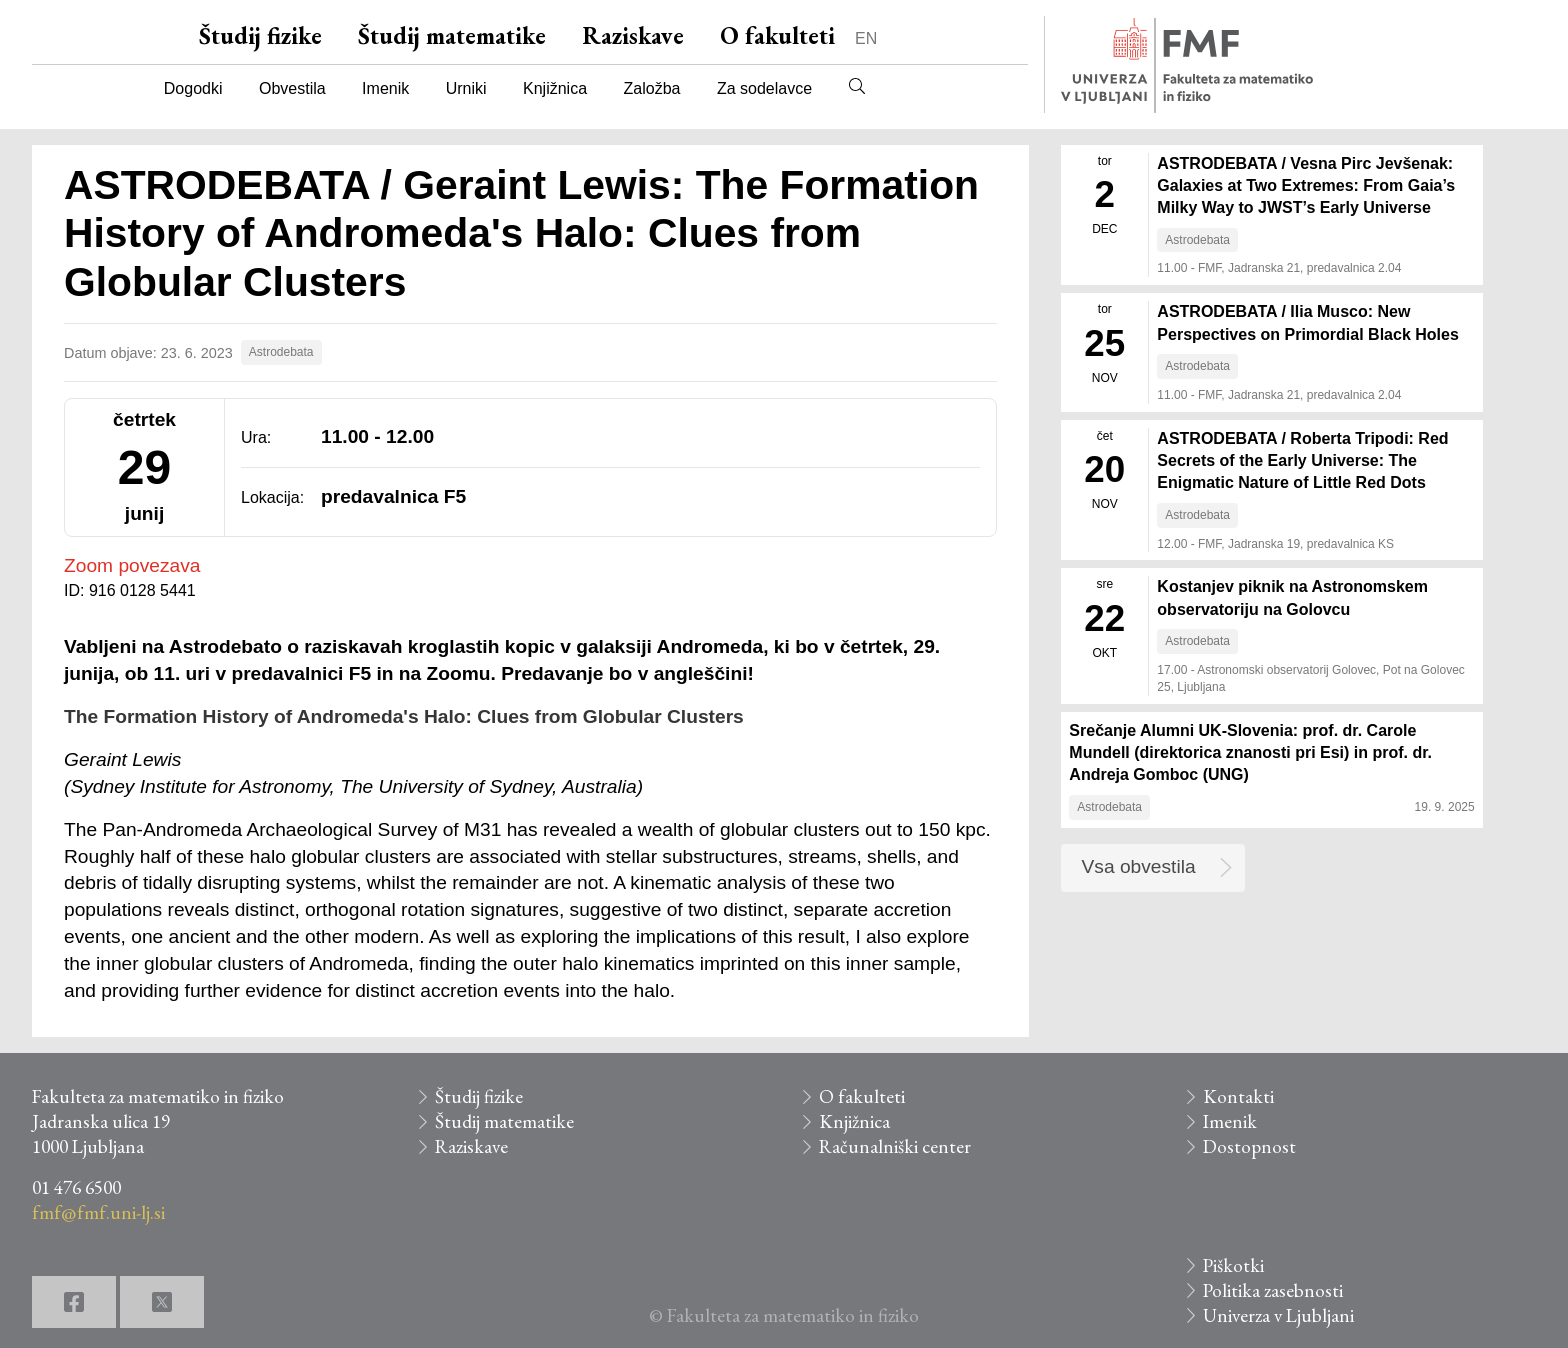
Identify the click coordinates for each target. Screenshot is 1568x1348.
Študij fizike (260, 35)
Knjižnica (555, 88)
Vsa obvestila (1139, 866)
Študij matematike (452, 35)
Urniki (466, 88)
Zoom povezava (132, 565)
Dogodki (193, 88)
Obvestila (292, 88)
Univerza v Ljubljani (1278, 1315)
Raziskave (633, 35)
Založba (652, 88)
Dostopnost (1249, 1146)
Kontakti (1238, 1096)
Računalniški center (895, 1146)
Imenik (385, 88)
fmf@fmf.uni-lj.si (98, 1212)
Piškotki (1233, 1265)
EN (866, 38)
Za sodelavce (764, 88)
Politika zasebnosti (1273, 1290)
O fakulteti (777, 35)
